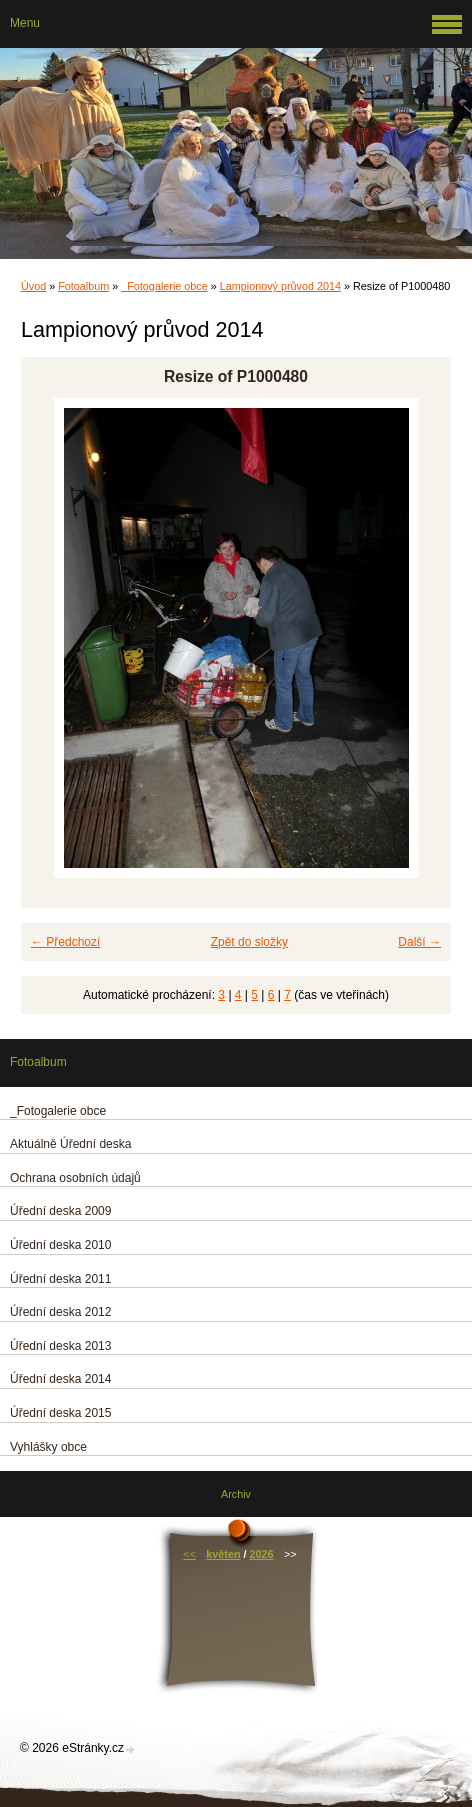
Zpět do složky (249, 942)
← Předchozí (65, 942)
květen (223, 1554)
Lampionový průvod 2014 (280, 286)
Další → (419, 942)
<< (189, 1554)
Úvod (33, 286)
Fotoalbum (83, 286)
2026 (262, 1554)
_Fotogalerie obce (164, 286)
